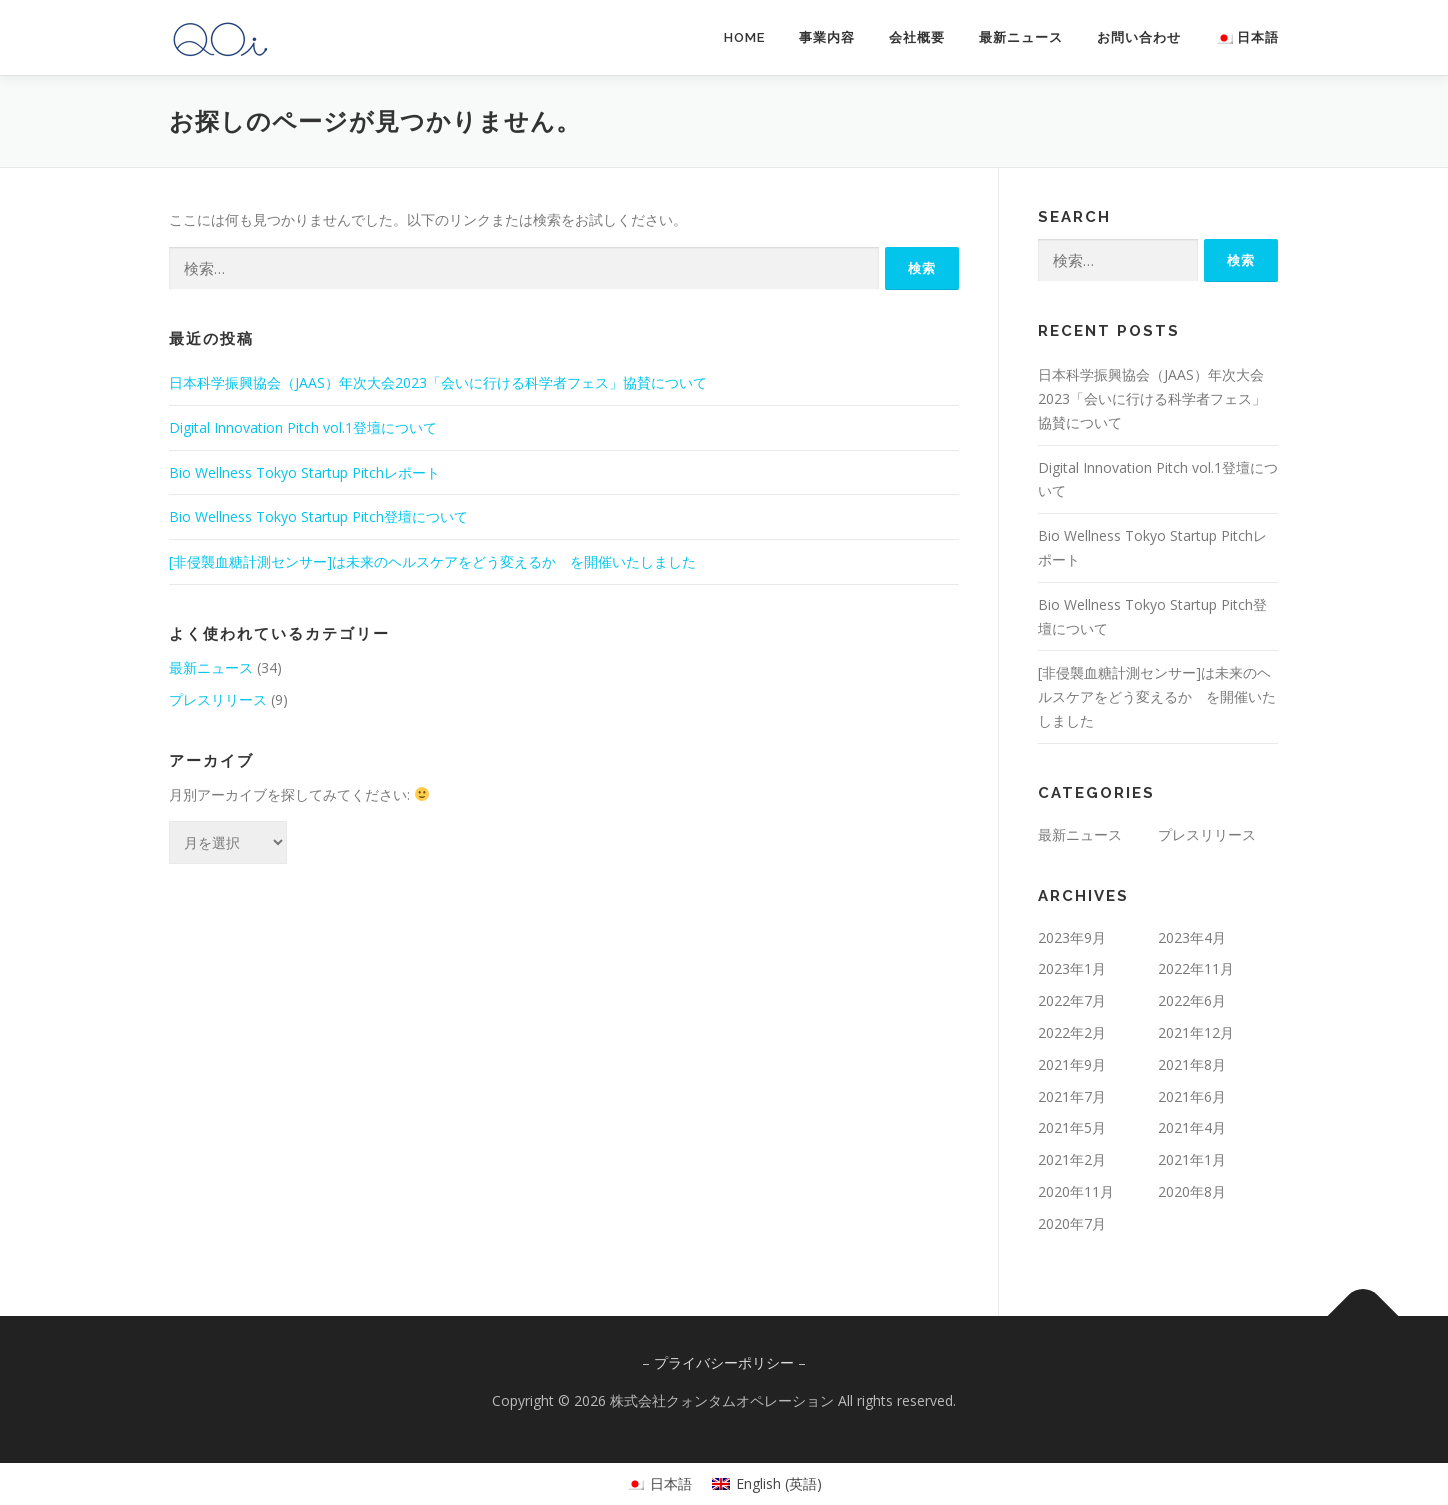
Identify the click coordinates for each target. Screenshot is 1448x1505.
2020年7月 (1072, 1223)
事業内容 (827, 37)
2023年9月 (1072, 937)
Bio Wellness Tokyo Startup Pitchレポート (304, 472)
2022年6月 (1192, 1000)
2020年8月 (1192, 1191)
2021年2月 (1072, 1159)
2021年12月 (1196, 1032)
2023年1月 (1072, 968)
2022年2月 (1072, 1032)
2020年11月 (1076, 1191)
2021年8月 (1192, 1064)
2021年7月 (1072, 1096)
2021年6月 (1192, 1096)
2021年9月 (1072, 1064)
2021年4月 (1192, 1127)
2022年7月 (1072, 1000)
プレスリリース (218, 699)
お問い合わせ (1139, 37)
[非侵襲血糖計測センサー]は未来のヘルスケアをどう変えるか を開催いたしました (432, 561)
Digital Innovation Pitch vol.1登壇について (303, 427)
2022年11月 (1196, 968)
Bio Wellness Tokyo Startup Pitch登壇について (318, 516)
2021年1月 (1192, 1159)
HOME (744, 37)
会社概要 (917, 37)
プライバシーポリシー (724, 1362)
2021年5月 (1072, 1127)
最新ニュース (1021, 37)
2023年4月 (1192, 937)
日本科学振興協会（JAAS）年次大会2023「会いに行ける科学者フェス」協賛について (438, 382)
